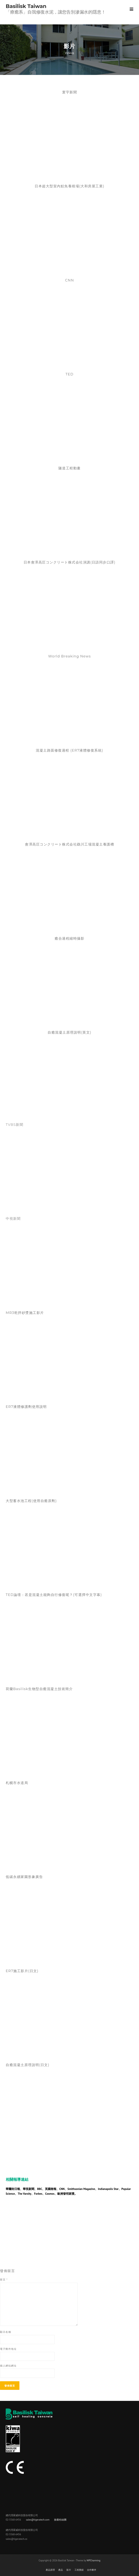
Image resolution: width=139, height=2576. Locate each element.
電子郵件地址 (8, 2349)
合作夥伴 (91, 2570)
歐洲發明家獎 (65, 2193)
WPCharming (93, 2560)
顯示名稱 (5, 2332)
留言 (4, 2279)
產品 (60, 2570)
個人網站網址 (8, 2365)
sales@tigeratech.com (38, 2519)
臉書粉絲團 (60, 2519)
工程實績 (79, 2570)
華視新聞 (28, 2189)
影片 (68, 2570)
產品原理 (50, 2570)
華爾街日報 (13, 2189)
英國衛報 (50, 2189)
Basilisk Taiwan (26, 6)
